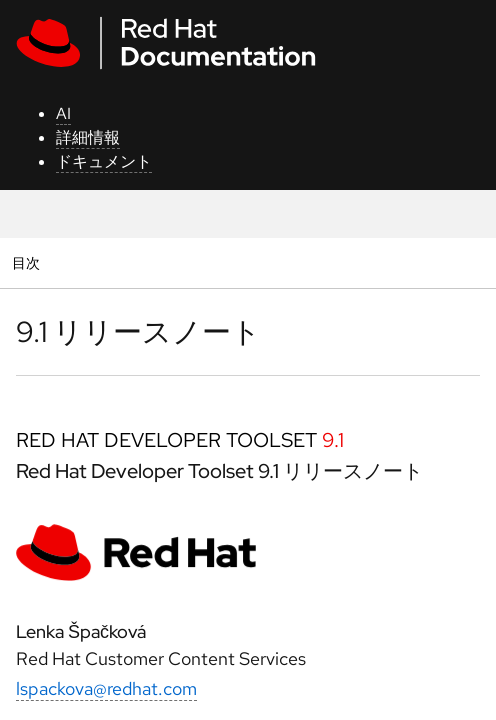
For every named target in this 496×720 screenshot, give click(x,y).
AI (63, 113)
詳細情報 (88, 137)
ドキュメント (104, 161)
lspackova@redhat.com (106, 688)
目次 (28, 262)
